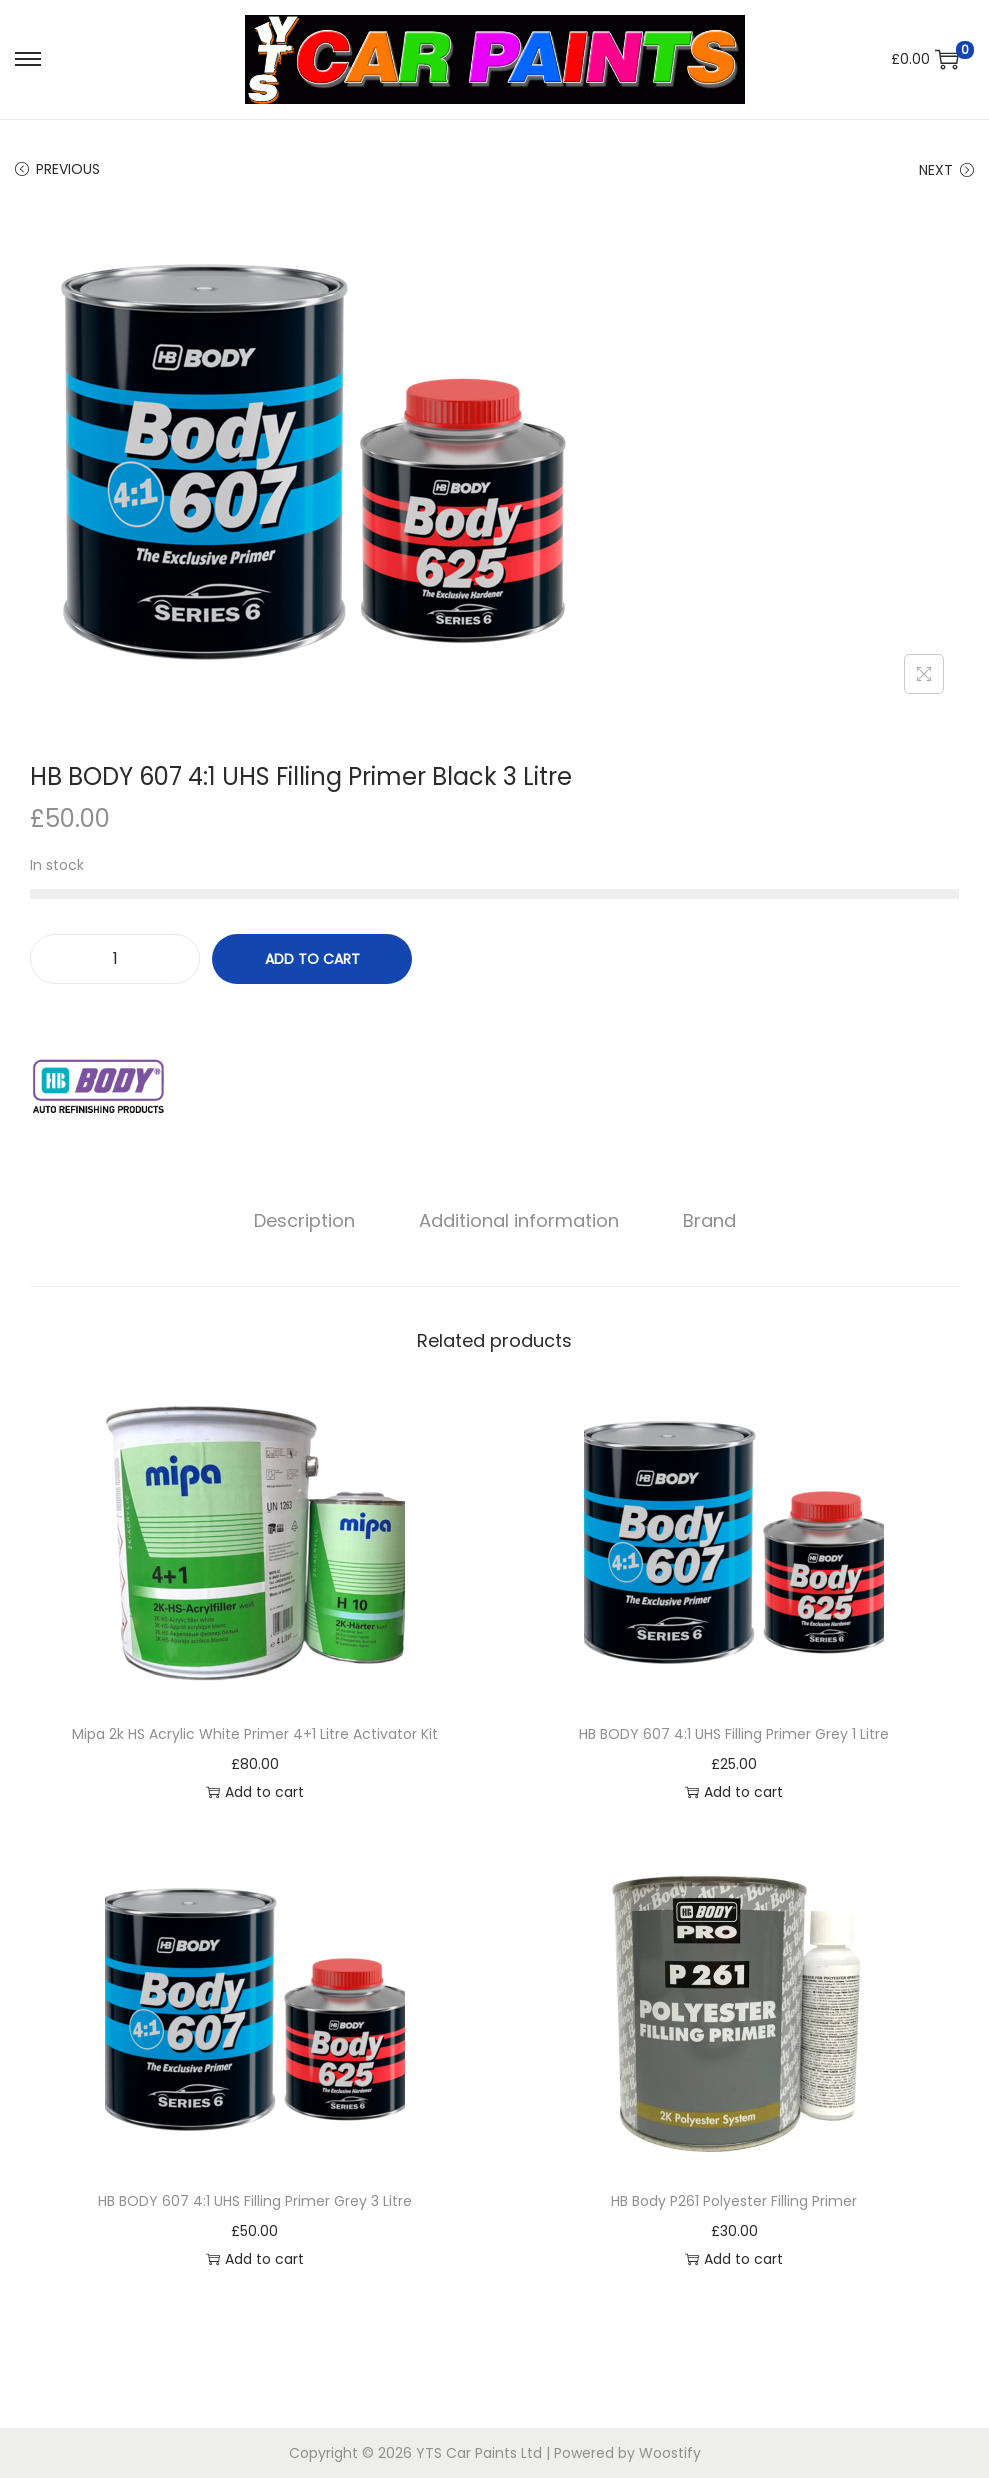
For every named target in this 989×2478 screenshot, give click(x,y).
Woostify (670, 2453)
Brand (709, 1220)
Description (304, 1220)
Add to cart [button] (255, 1792)
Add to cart (312, 959)
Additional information (519, 1220)
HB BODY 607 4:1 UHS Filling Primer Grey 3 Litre (255, 2201)
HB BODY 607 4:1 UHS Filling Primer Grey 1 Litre (734, 1734)
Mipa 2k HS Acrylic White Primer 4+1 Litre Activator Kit (255, 1734)
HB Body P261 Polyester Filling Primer (734, 2201)
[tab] (304, 1221)
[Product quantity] (115, 959)
